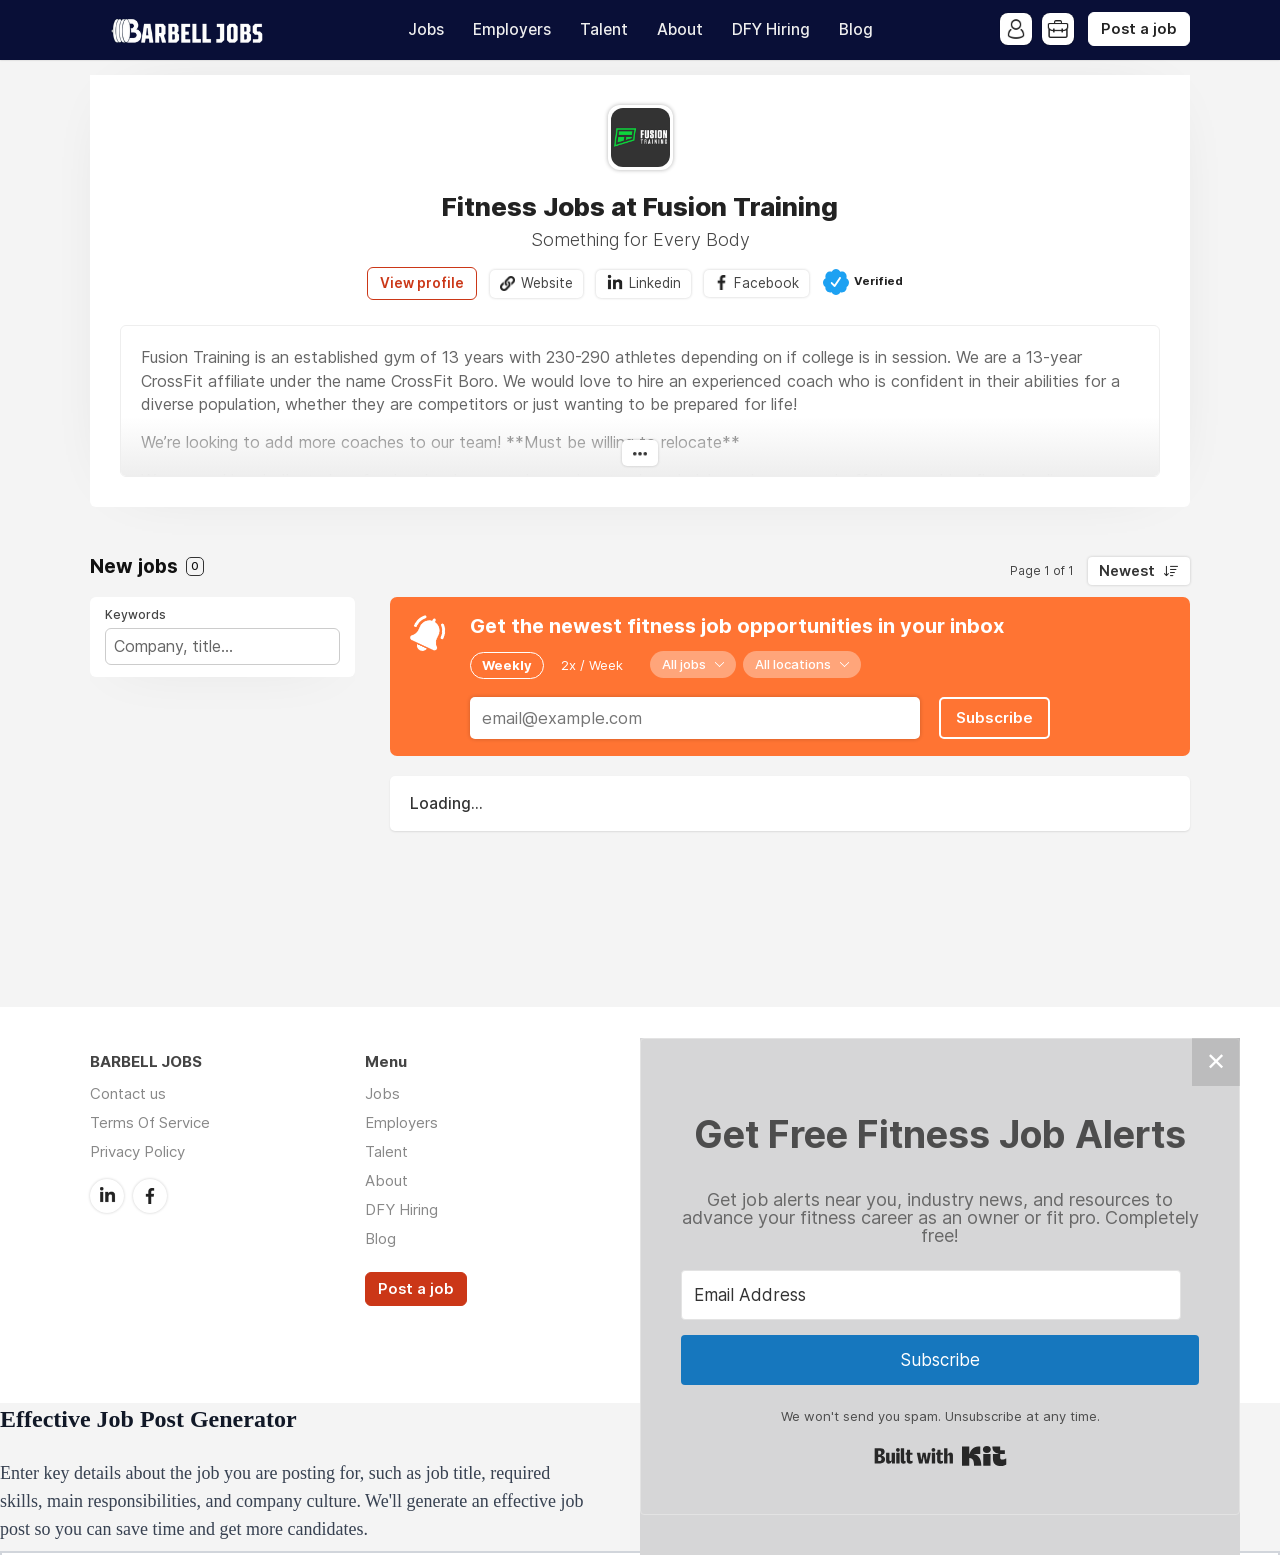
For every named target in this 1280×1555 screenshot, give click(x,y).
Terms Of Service (150, 1122)
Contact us (128, 1093)
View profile (422, 283)
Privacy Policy (137, 1151)
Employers (512, 29)
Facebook (766, 283)
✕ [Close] (1216, 1061)
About (680, 29)
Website (547, 283)
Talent (604, 29)
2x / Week (592, 665)
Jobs (426, 29)
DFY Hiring (771, 29)
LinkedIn (107, 1196)
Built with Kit (940, 1456)
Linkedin (655, 283)
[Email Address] (931, 1295)
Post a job (1139, 29)
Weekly (507, 665)
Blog (856, 29)
